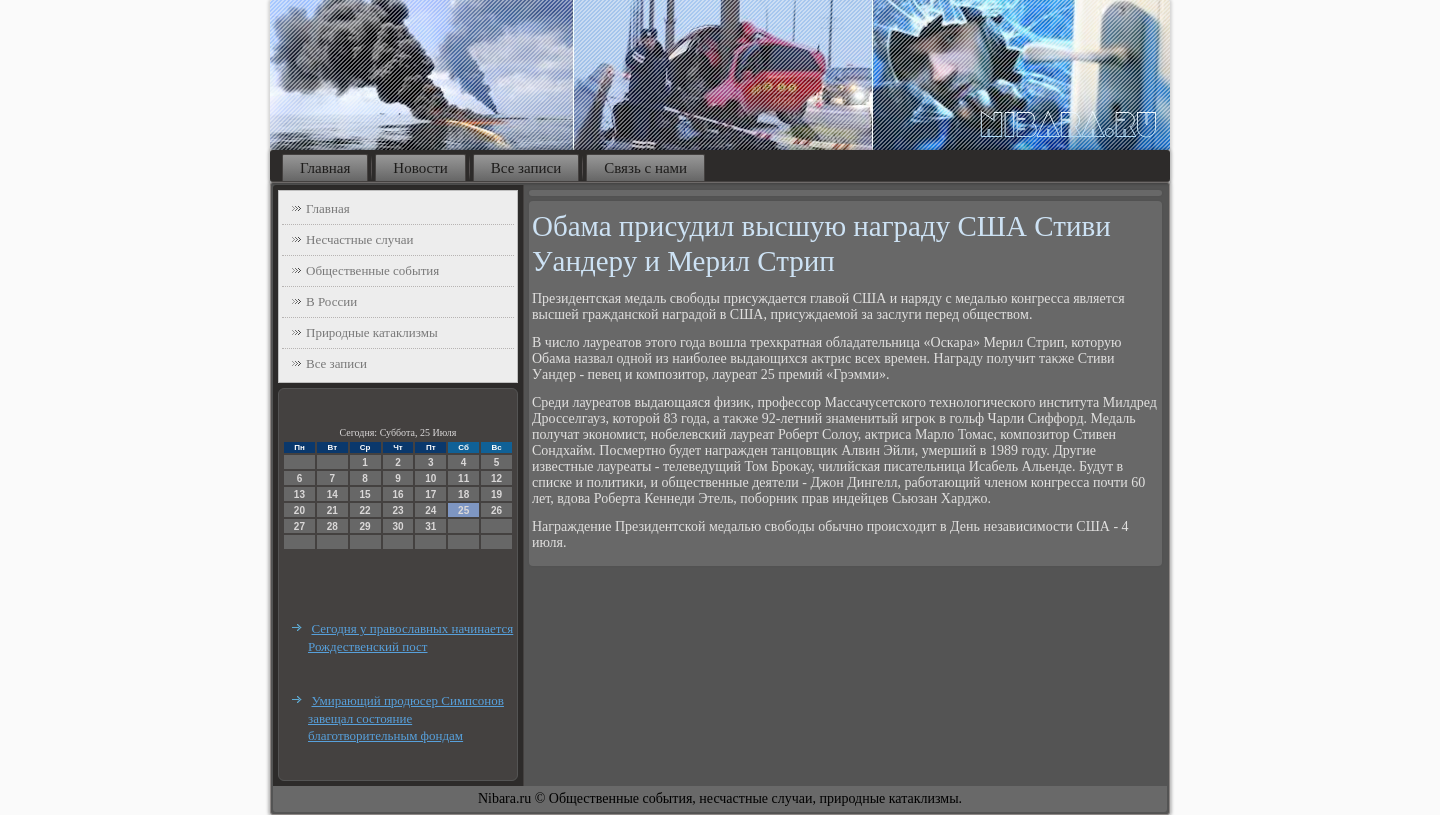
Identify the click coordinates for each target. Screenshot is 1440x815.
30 (397, 526)
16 (397, 494)
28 (332, 526)
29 (365, 526)
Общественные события (372, 270)
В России (331, 301)
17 (430, 494)
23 (397, 510)
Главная (325, 168)
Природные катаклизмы (372, 332)
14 (332, 494)
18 (463, 494)
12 (496, 478)
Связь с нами (645, 168)
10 (430, 478)
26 (496, 510)
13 (299, 494)
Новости (420, 168)
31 (430, 526)
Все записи (526, 168)
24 (430, 510)
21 (332, 510)
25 (463, 510)
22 (365, 510)
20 (299, 510)
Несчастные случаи (360, 239)
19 (496, 494)
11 (463, 478)
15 (365, 494)
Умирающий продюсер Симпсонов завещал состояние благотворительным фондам (406, 718)
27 (299, 526)
